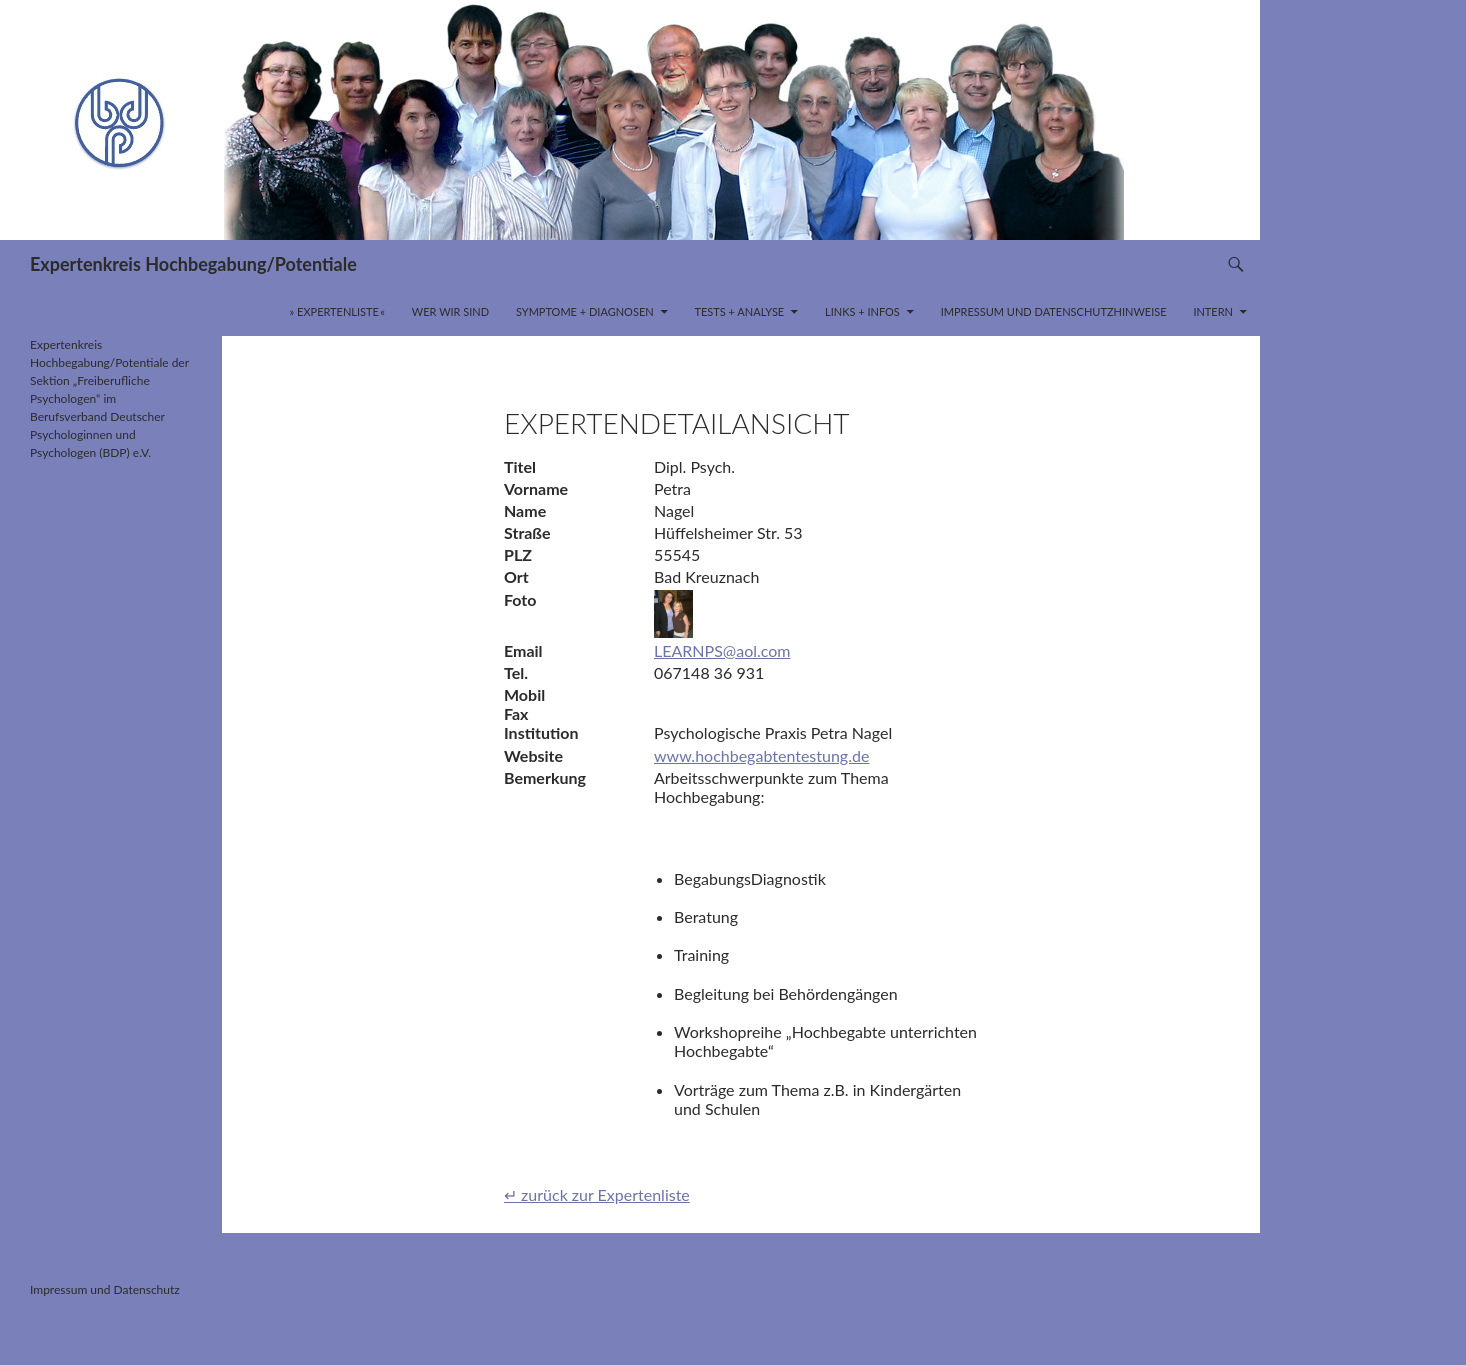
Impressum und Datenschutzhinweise (1054, 311)
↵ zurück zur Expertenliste (597, 1194)
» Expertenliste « (338, 311)
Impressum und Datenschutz (105, 1289)
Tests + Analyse (739, 311)
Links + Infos (862, 311)
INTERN (1213, 311)
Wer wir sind (450, 311)
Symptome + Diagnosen (585, 311)
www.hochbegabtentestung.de (761, 755)
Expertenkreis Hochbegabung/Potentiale (193, 264)
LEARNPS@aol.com (722, 650)
